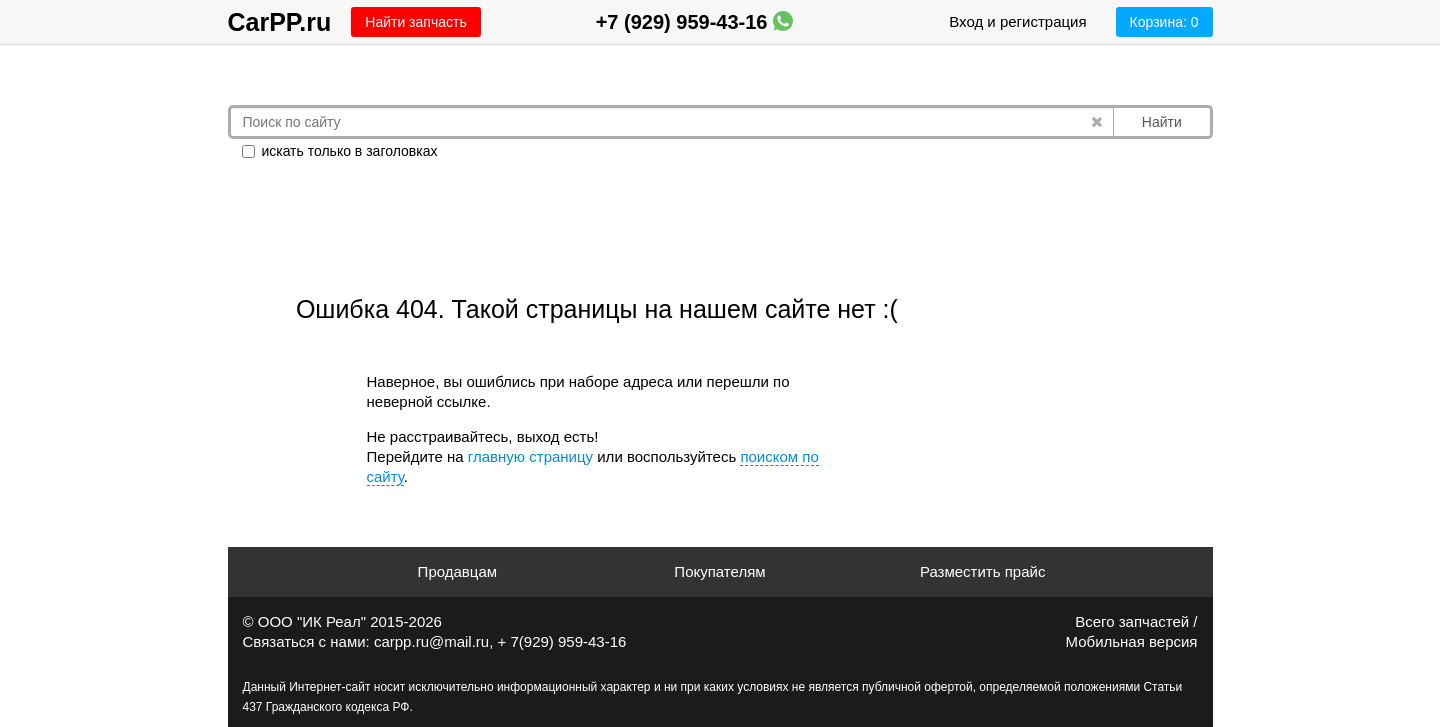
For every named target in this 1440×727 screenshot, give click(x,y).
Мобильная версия (1132, 641)
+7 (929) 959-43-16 (694, 22)
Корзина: (1164, 22)
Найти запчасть (415, 22)
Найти (1162, 122)
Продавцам (457, 571)
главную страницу (530, 456)
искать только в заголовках (340, 151)
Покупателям (719, 571)
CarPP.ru (280, 22)
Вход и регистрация (1017, 21)
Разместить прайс (983, 571)
